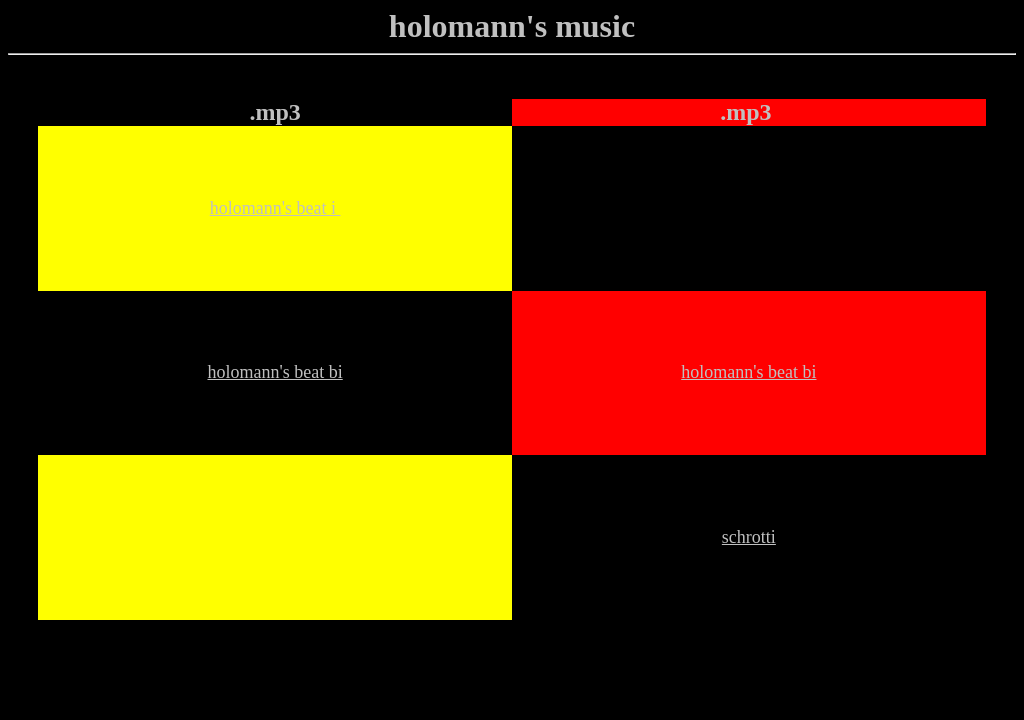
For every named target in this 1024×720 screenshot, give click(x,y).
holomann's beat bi (274, 372)
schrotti (749, 537)
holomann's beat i (275, 208)
